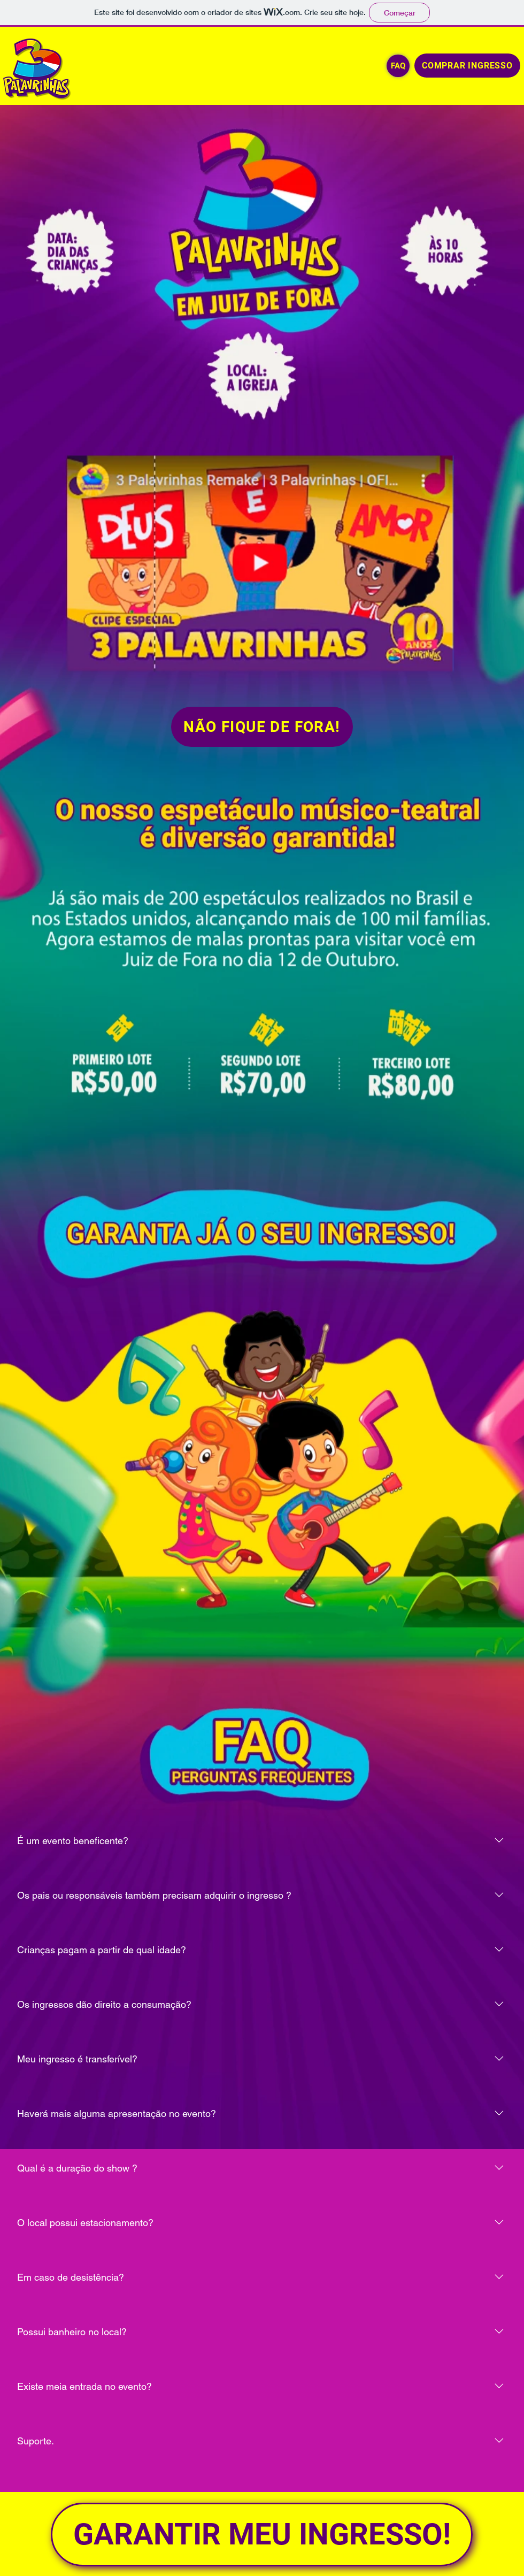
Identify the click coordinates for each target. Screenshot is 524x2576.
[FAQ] (398, 66)
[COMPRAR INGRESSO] (467, 65)
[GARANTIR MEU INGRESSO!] (262, 2534)
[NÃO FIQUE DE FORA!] (262, 727)
